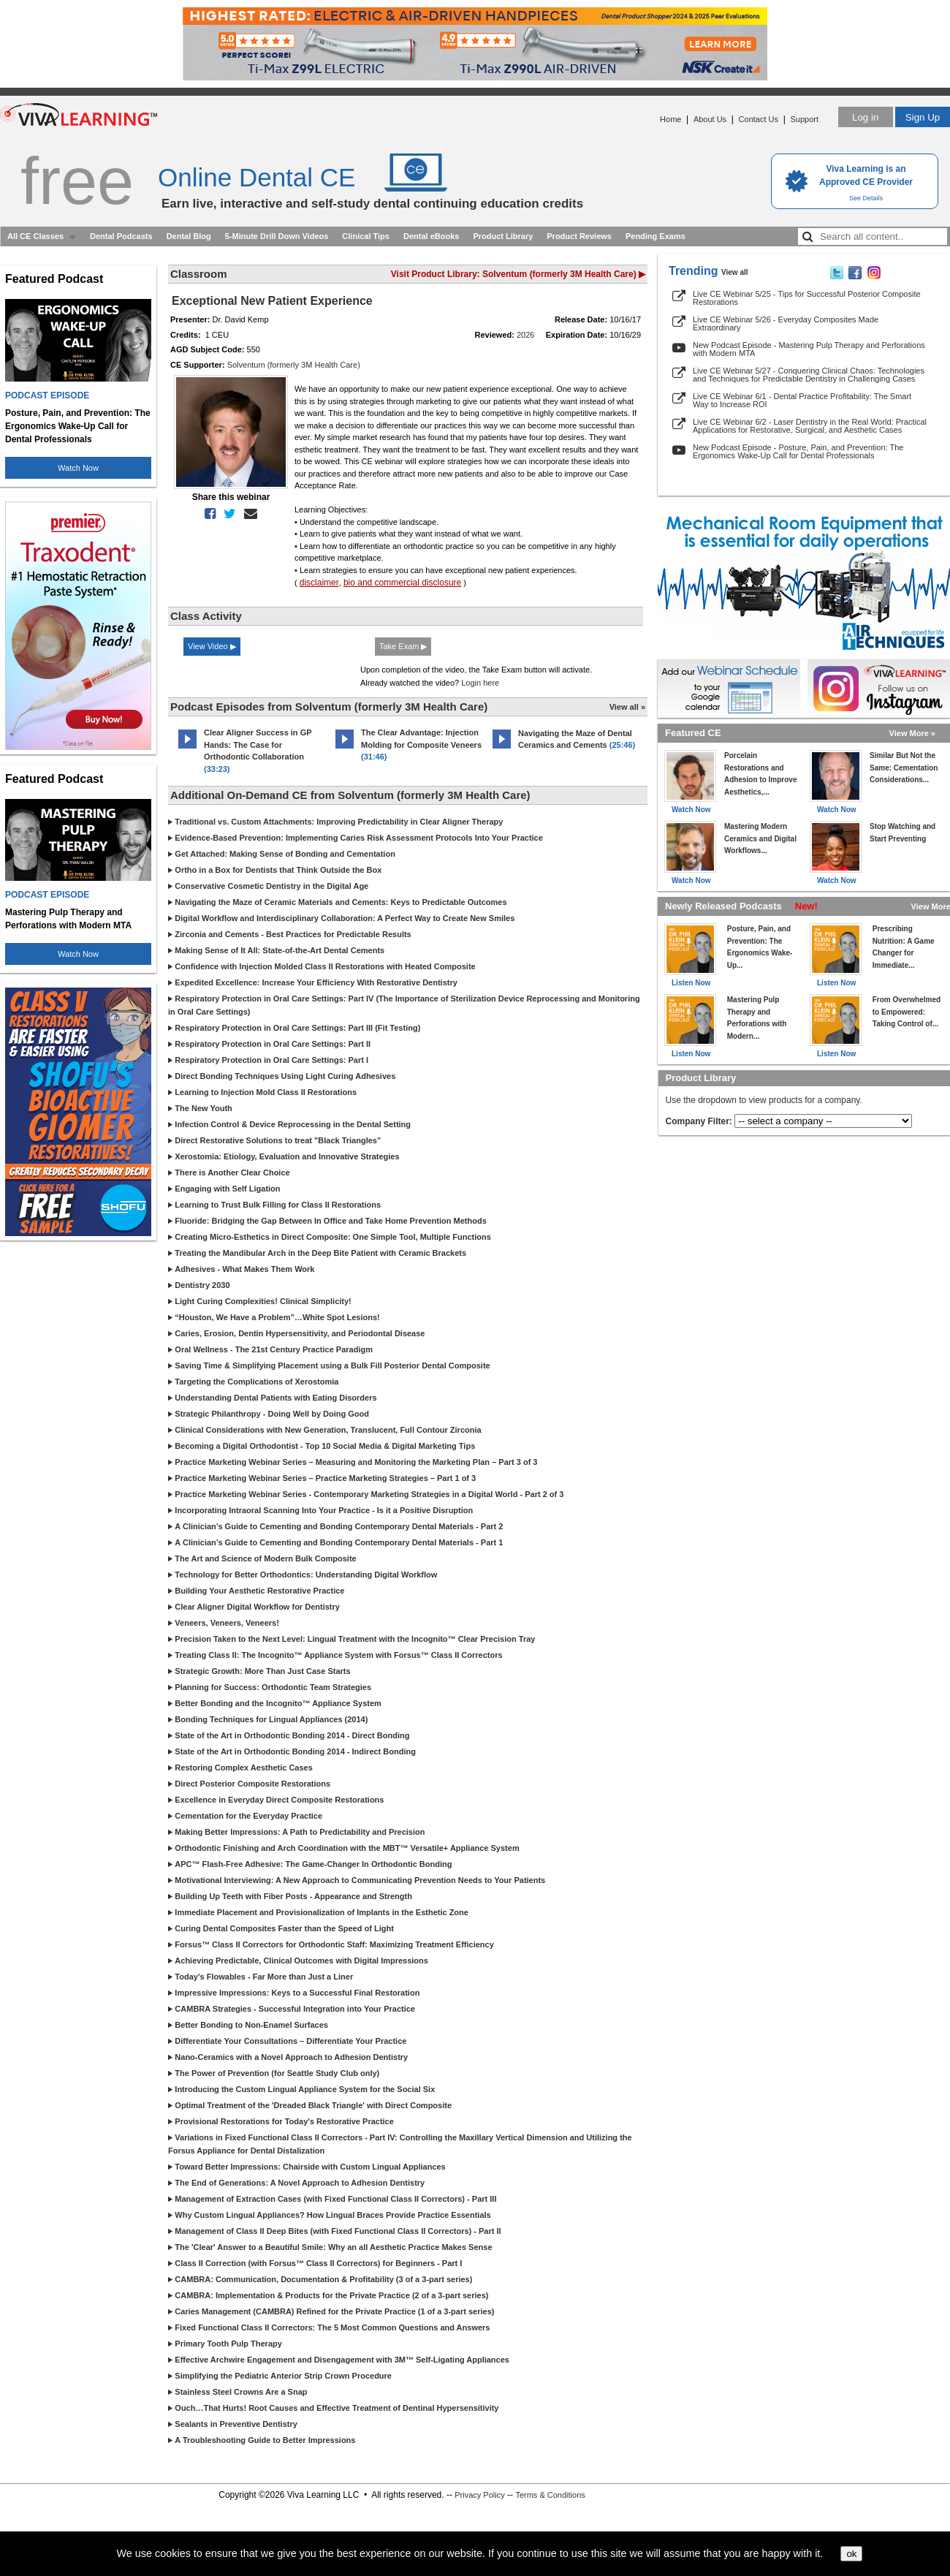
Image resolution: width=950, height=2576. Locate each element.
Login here (480, 682)
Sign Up (922, 117)
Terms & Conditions (550, 2494)
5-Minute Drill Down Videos (277, 236)
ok (851, 2553)
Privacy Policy (479, 2494)
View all (734, 272)
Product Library (503, 236)
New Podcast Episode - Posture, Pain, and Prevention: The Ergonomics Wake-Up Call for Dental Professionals (798, 451)
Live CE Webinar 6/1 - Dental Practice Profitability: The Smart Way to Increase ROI (802, 400)
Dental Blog (189, 236)
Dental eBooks (431, 236)
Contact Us (758, 119)
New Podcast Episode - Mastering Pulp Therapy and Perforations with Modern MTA (809, 349)
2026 (525, 334)
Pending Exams (655, 236)
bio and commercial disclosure (402, 582)
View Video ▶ (212, 646)
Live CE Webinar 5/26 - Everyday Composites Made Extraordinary (785, 323)
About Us (710, 119)
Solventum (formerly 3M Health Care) (293, 364)
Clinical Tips (366, 236)
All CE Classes (35, 236)
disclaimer (319, 582)
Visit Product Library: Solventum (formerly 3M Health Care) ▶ (518, 274)
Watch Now (78, 467)
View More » (912, 733)
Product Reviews (579, 236)
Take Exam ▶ (403, 646)
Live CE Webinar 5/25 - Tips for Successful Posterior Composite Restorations (807, 297)
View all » (627, 706)
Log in (865, 117)
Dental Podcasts (121, 236)
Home (670, 119)
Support (804, 119)
